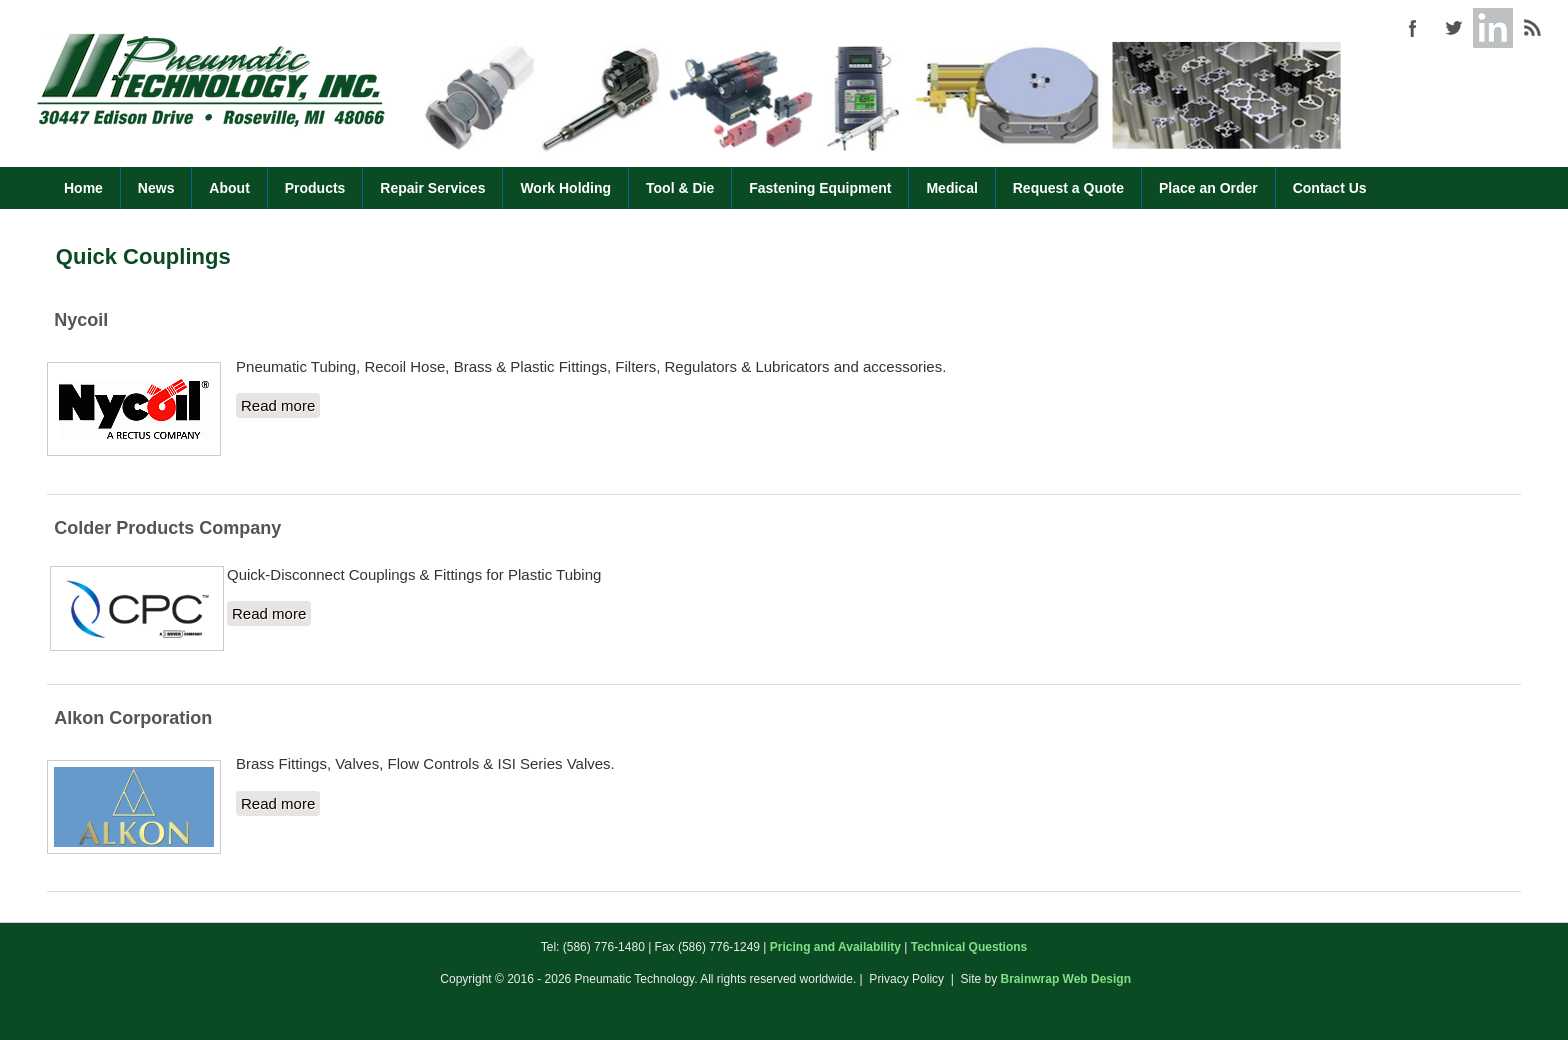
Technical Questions (969, 947)
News (156, 188)
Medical (951, 188)
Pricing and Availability (835, 947)
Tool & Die (680, 188)
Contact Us (1330, 188)
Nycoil (81, 320)
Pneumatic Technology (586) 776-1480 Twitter (1453, 28)
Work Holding (565, 188)
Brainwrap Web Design (1066, 979)
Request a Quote (1068, 188)
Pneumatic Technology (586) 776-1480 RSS (1533, 28)
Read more (280, 404)
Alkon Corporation (133, 718)
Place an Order (1208, 188)
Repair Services (432, 188)
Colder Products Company (167, 528)
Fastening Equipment (820, 188)
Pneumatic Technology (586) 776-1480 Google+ (1493, 28)
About (229, 188)
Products (315, 188)
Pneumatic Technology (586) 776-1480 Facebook (1413, 28)
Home (83, 188)
